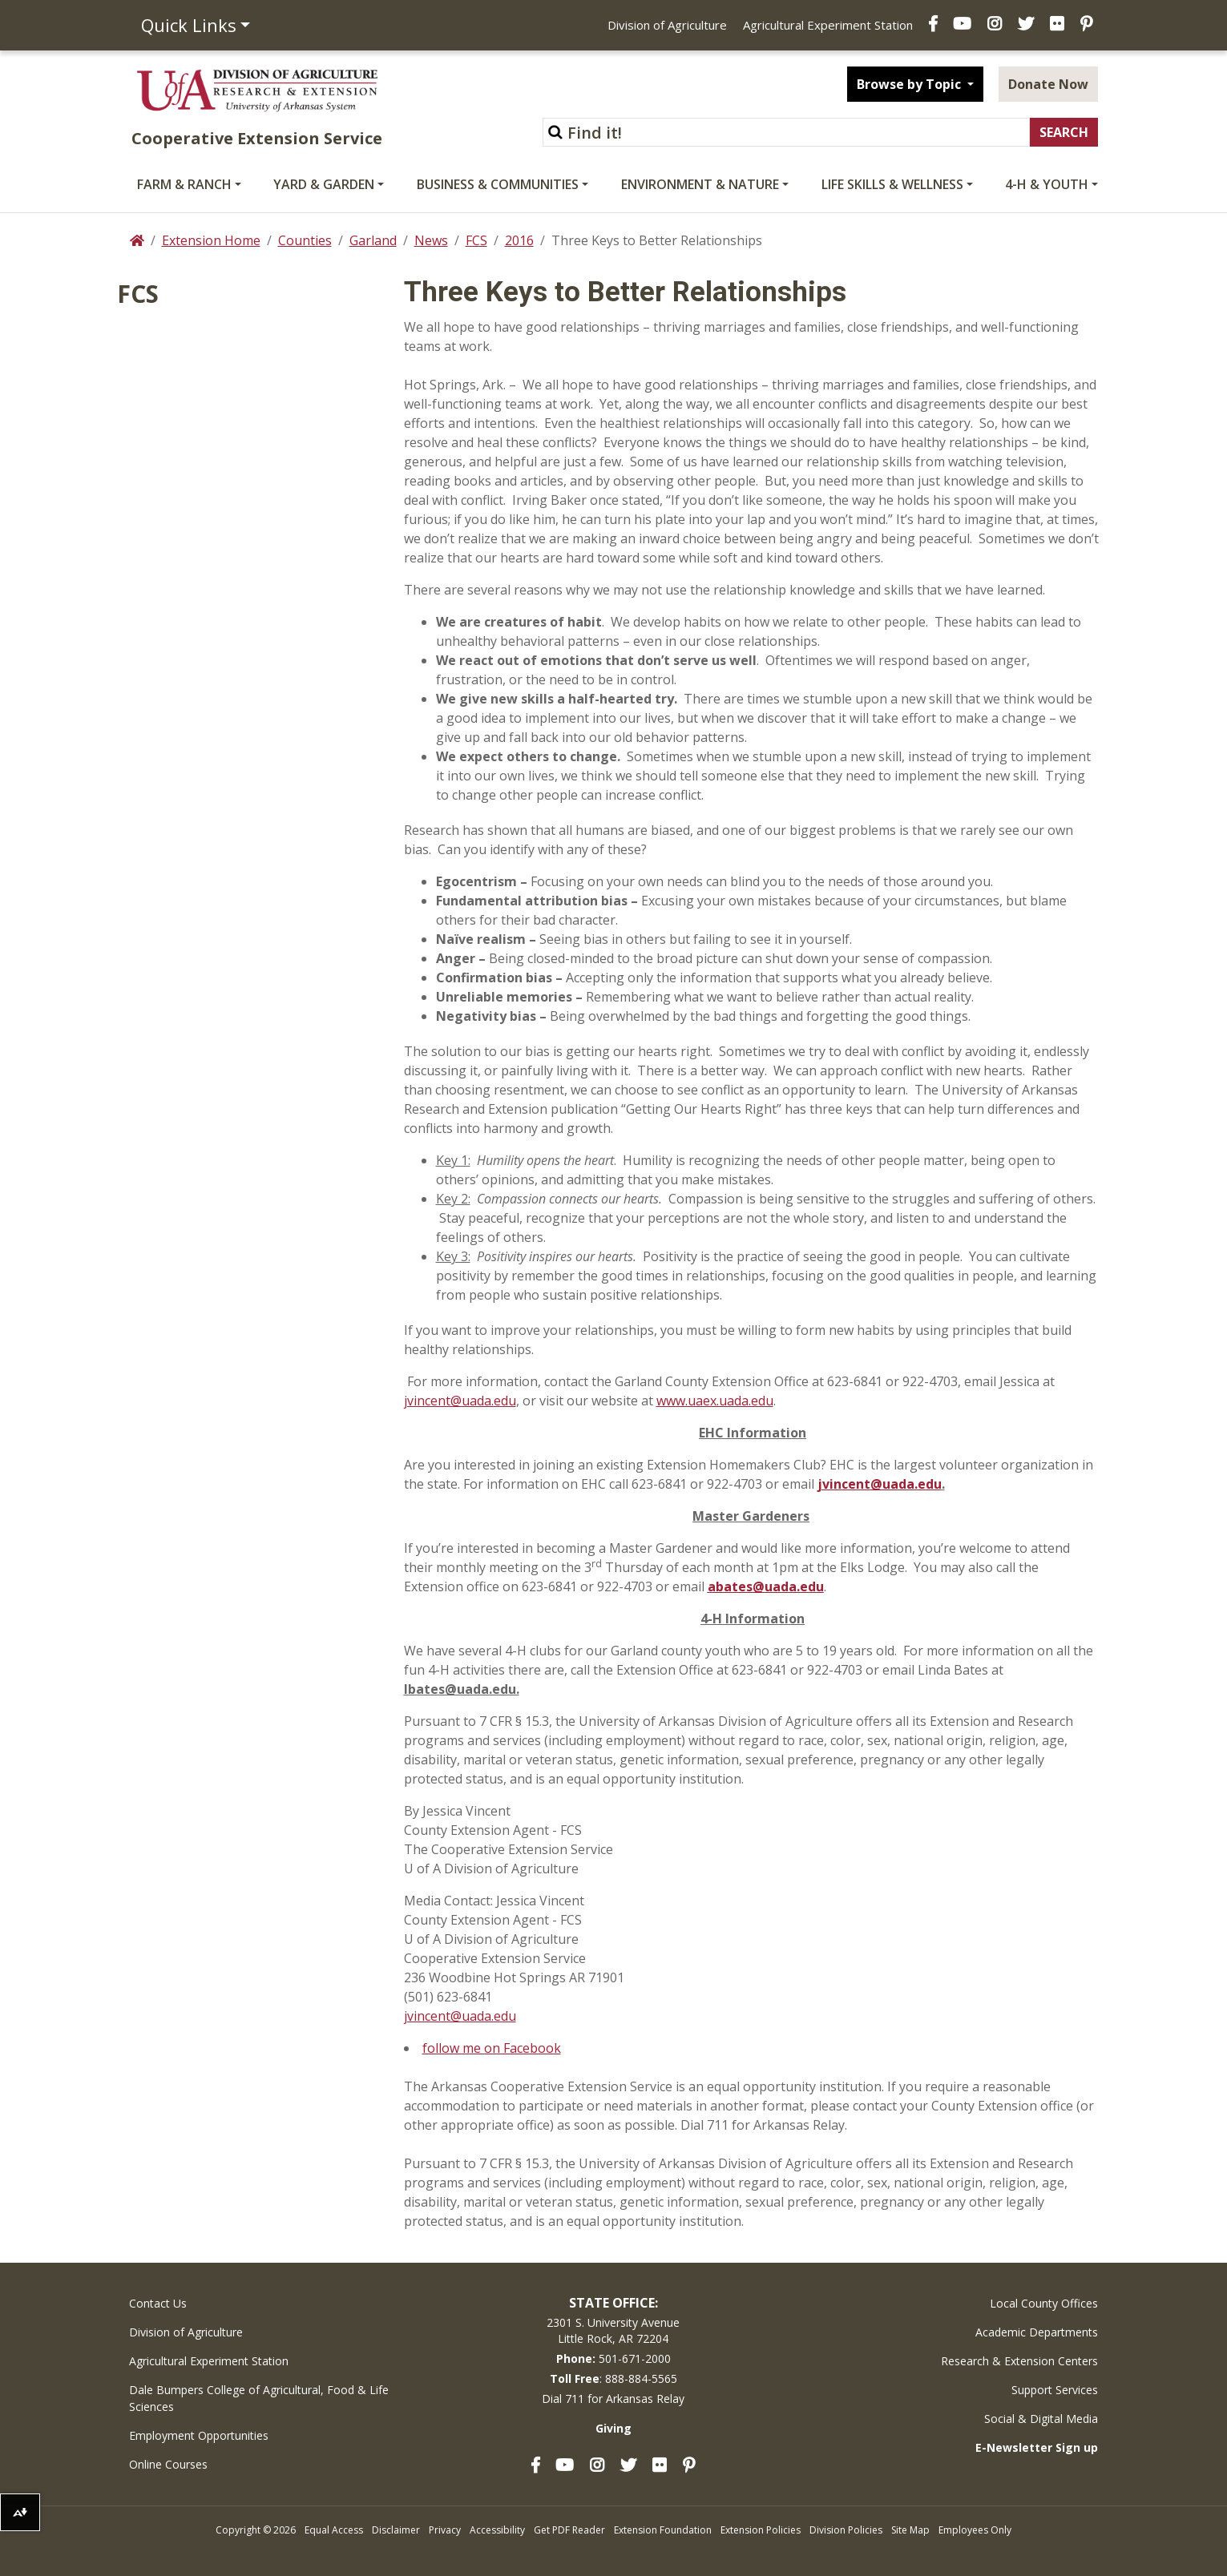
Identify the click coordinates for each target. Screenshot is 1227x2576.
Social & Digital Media (1041, 2418)
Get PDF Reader (569, 2530)
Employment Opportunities (198, 2435)
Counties (305, 240)
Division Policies (845, 2530)
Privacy (445, 2530)
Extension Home (211, 240)
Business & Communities (498, 184)
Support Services (1054, 2389)
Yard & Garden (323, 184)
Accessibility (497, 2530)
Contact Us (158, 2303)
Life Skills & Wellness (892, 184)
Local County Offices (1044, 2303)
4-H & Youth (1046, 184)
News (431, 240)
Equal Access (334, 2530)
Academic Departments (1036, 2332)
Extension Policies (760, 2530)
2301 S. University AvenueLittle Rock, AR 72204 (613, 2330)
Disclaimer (396, 2530)
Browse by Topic (910, 84)
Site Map (910, 2530)
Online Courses (168, 2464)
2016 (519, 240)
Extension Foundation (663, 2530)
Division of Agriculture (667, 25)
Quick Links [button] (188, 25)
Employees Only (974, 2530)
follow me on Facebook (491, 2048)
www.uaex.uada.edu (714, 1400)
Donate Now (1048, 84)
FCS (476, 240)
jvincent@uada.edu (460, 1400)
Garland (373, 240)
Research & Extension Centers (1019, 2360)
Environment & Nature (700, 184)
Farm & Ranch (184, 184)
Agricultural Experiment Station (828, 25)
